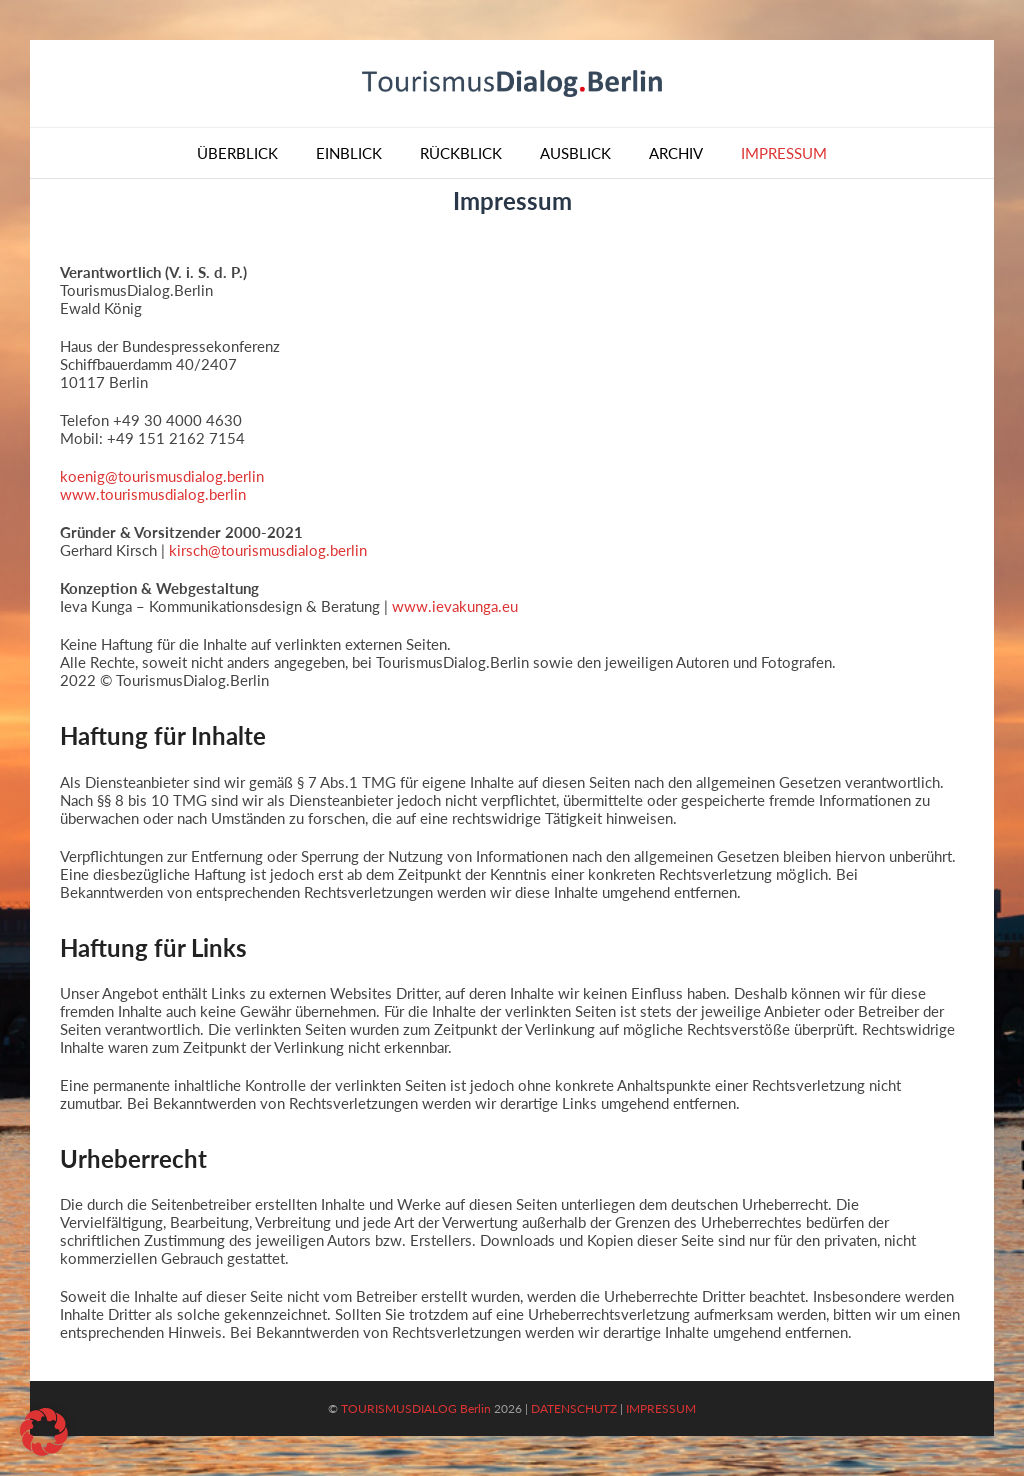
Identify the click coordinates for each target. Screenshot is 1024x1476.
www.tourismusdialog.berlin (153, 494)
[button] (44, 1432)
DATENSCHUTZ (574, 1408)
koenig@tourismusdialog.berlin (162, 476)
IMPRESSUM (661, 1408)
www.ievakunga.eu (455, 606)
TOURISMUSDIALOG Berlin (416, 1408)
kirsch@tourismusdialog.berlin (268, 550)
